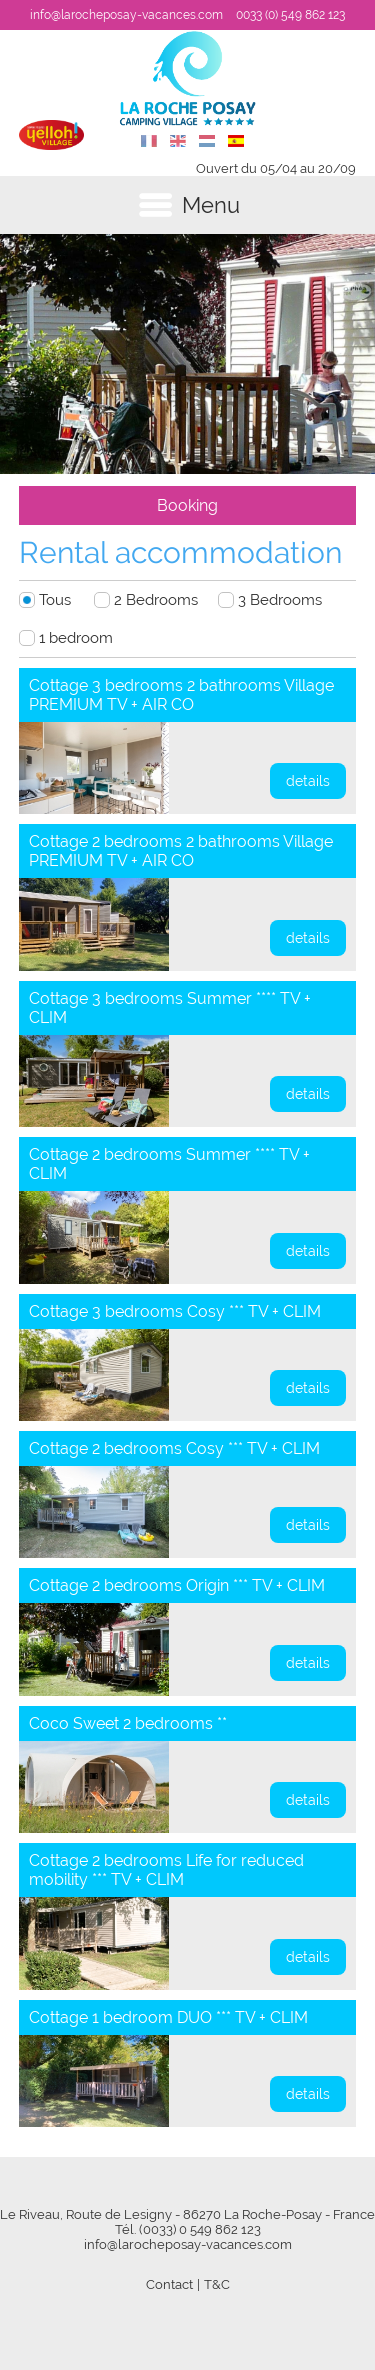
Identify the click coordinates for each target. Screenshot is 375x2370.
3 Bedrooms (280, 600)
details (308, 781)
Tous (55, 600)
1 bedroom (76, 638)
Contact (169, 2284)
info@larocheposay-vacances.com (126, 15)
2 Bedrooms (156, 600)
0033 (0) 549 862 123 (290, 15)
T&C (217, 2284)
